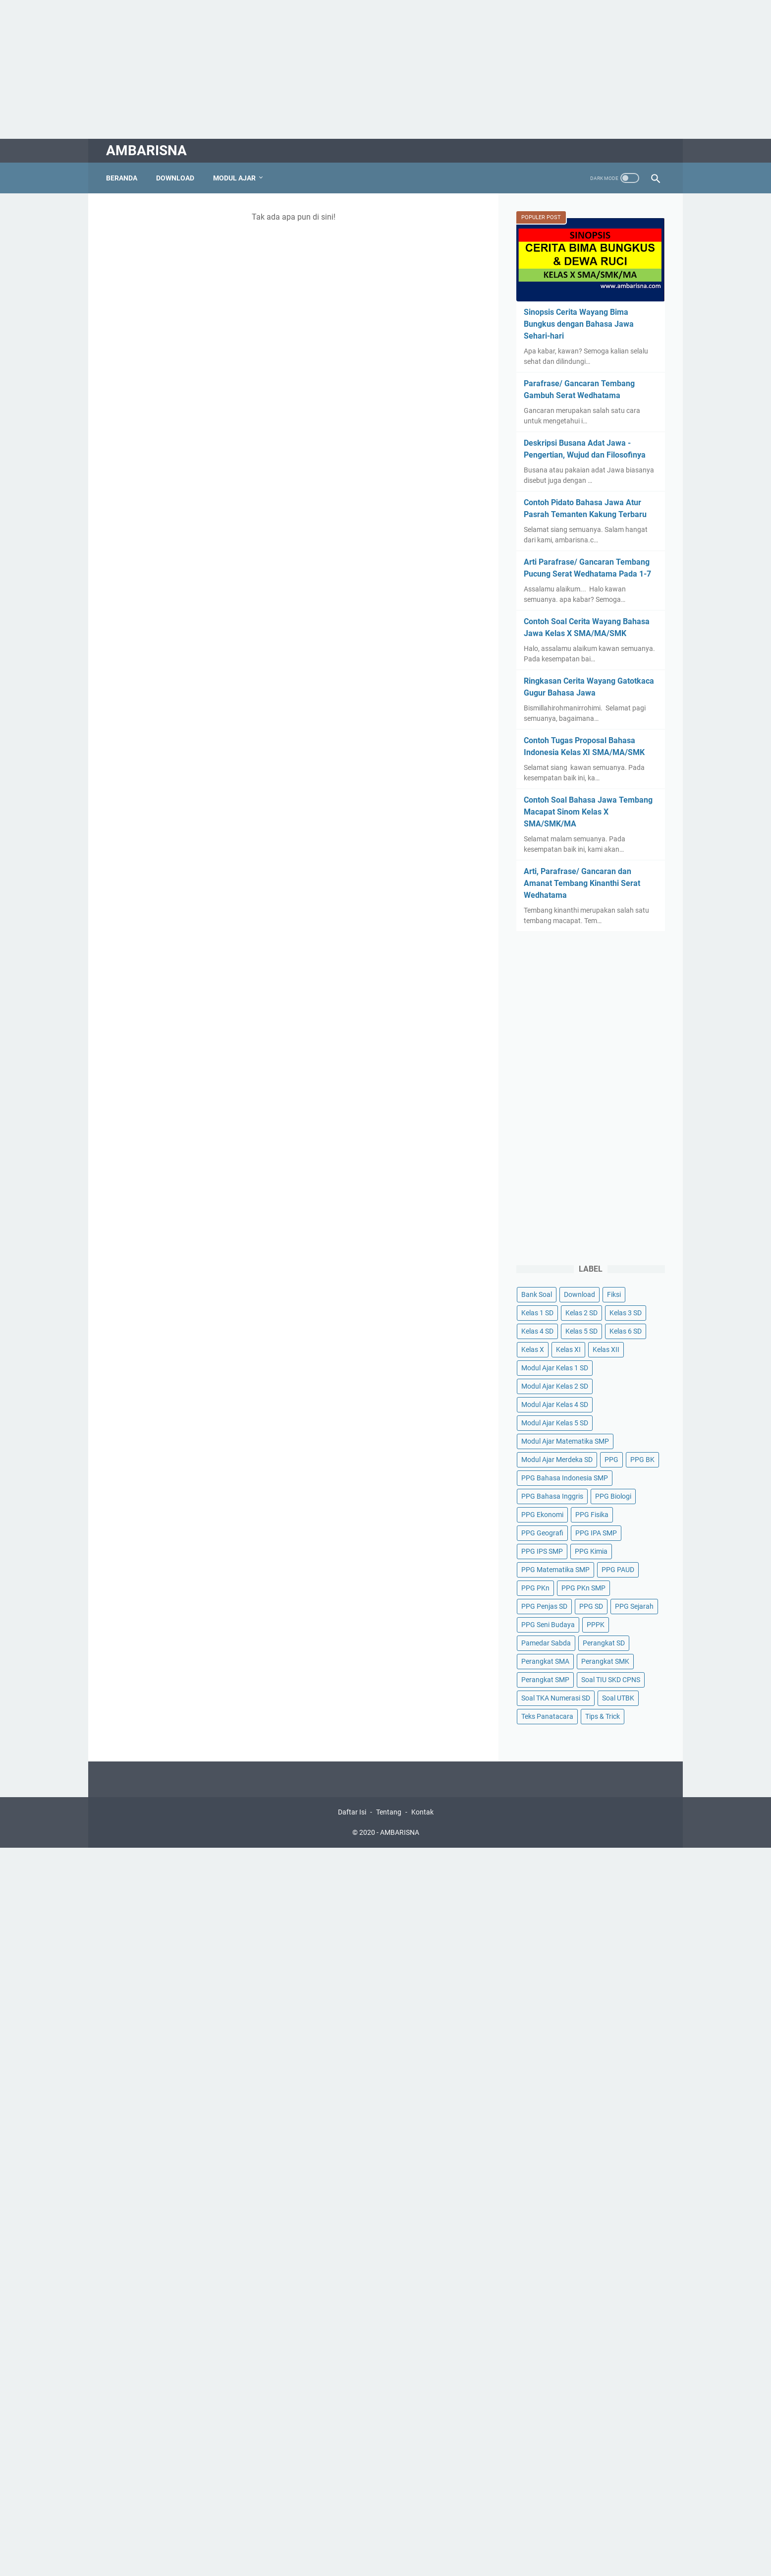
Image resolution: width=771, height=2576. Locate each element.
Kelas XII (606, 1349)
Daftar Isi (352, 1812)
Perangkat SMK (605, 1661)
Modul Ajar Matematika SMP (565, 1441)
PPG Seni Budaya (548, 1625)
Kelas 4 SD (537, 1331)
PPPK (596, 1625)
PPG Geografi (542, 1533)
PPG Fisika (591, 1515)
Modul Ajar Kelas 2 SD (554, 1386)
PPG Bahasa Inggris (552, 1496)
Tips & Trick (602, 1716)
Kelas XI (568, 1349)
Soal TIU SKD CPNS (610, 1680)
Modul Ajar (234, 178)
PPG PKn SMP (583, 1588)
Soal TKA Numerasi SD (555, 1698)
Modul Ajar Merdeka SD (557, 1460)
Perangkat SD (604, 1643)
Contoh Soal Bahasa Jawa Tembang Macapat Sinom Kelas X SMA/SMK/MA (588, 811)
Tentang (388, 1812)
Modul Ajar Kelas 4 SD (554, 1404)
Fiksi (614, 1294)
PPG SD (591, 1606)
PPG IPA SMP (596, 1533)
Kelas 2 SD (581, 1313)
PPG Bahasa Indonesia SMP (564, 1478)
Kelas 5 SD (581, 1331)
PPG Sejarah (634, 1606)
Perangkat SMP (545, 1680)
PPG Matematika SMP (555, 1570)
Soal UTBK (618, 1698)
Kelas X (532, 1349)
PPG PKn (535, 1588)
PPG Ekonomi (542, 1515)
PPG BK (642, 1460)
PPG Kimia (591, 1551)
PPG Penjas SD (544, 1606)
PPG (611, 1460)
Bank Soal (536, 1294)
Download (175, 178)
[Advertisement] (297, 69)
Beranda (121, 178)
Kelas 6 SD (625, 1331)
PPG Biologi (613, 1496)
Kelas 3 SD (625, 1313)
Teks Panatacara (547, 1716)
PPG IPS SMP (542, 1551)
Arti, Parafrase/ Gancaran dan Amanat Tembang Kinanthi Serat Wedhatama (582, 883)
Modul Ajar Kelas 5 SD (554, 1423)
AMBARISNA (146, 150)
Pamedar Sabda (546, 1643)
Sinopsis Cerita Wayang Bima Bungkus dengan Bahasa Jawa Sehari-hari (579, 324)
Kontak (422, 1812)
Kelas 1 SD (537, 1313)
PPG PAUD (618, 1570)
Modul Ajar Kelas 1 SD (554, 1368)
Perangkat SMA (545, 1661)
